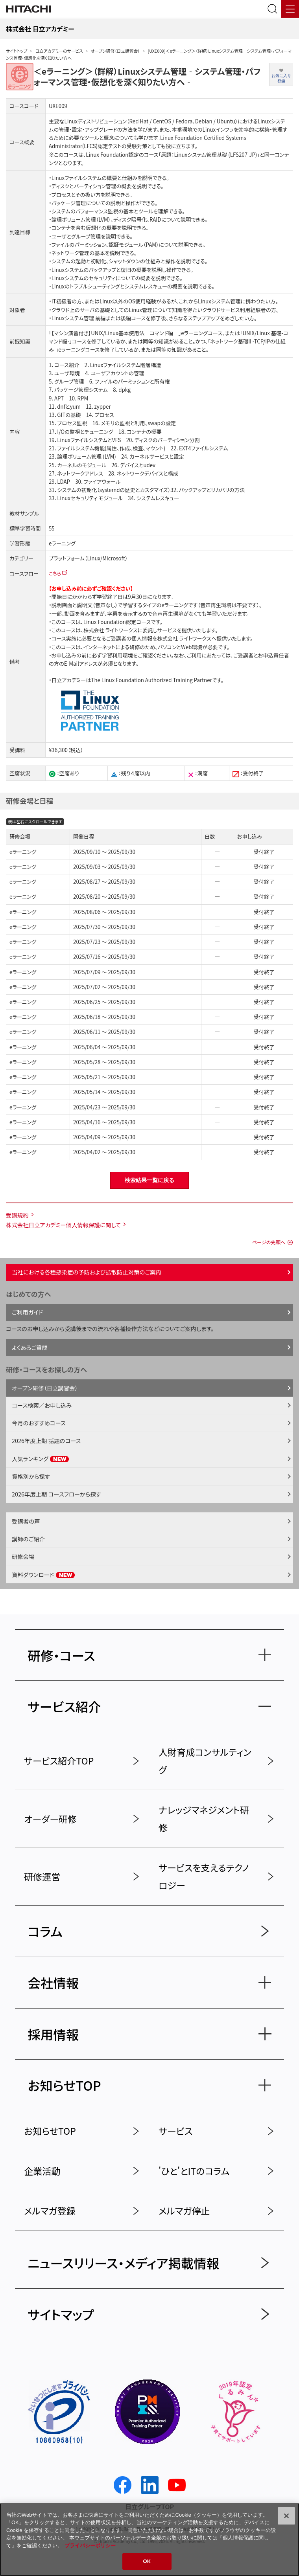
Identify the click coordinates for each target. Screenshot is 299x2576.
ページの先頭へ (268, 1242)
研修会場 (23, 1556)
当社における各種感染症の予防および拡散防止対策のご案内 (86, 1272)
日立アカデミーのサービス (59, 51)
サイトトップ (16, 51)
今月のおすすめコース (39, 1423)
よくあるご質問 (30, 1347)
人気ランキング (40, 1458)
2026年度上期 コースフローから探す (56, 1494)
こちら (55, 573)
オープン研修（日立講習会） (115, 51)
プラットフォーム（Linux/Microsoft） (88, 558)
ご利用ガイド (27, 1312)
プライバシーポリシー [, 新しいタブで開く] (90, 2545)
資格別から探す (31, 1476)
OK (147, 2561)
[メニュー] (290, 9)
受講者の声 (26, 1521)
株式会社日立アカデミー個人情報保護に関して (63, 1225)
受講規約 (17, 1215)
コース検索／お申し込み (42, 1405)
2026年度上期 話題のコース (46, 1440)
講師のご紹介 (28, 1539)
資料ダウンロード (43, 1574)
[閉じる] (286, 2516)
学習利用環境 (117, 655)
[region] (149, 2539)
